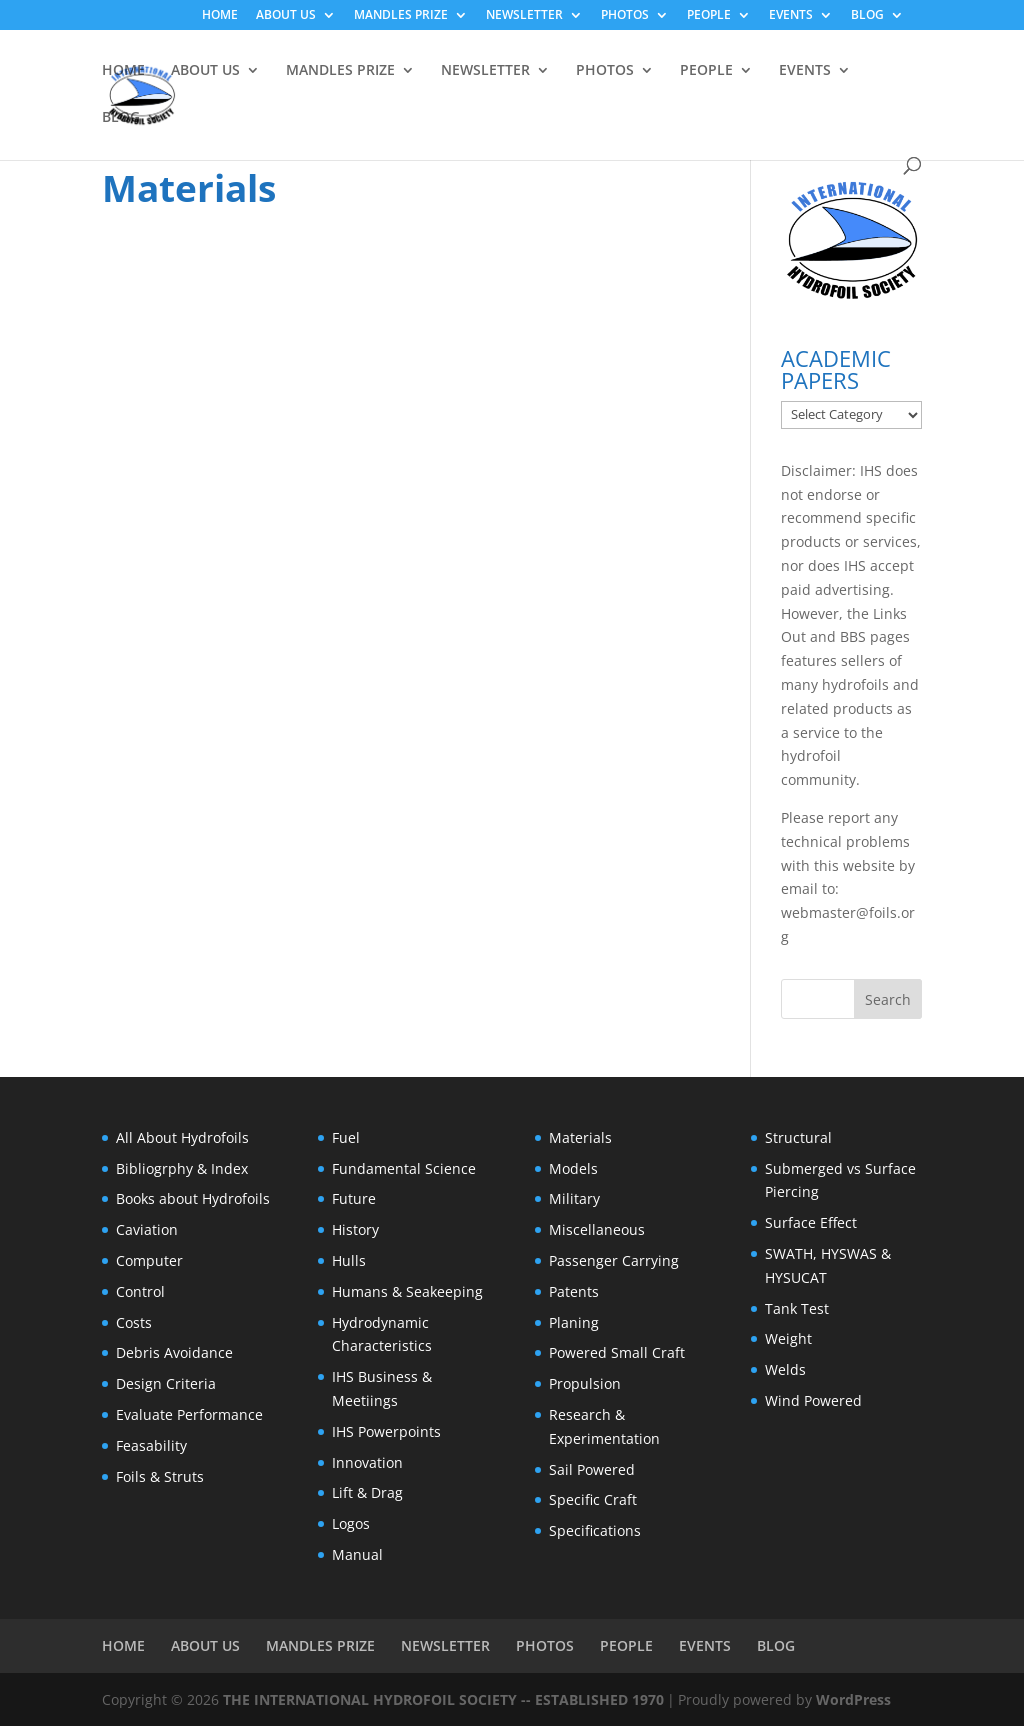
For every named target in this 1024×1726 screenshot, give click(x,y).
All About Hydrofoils (182, 1137)
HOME (220, 16)
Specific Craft (593, 1499)
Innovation (367, 1462)
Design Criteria (166, 1383)
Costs (134, 1322)
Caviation (147, 1229)
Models (573, 1168)
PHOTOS (625, 16)
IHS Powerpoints (386, 1431)
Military (574, 1198)
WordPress (853, 1699)
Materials (580, 1137)
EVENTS (791, 16)
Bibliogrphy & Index (182, 1168)
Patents (574, 1291)
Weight (788, 1338)
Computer (149, 1260)
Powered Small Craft (617, 1352)
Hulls (349, 1260)
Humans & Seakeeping (407, 1291)
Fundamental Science (404, 1168)
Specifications (595, 1530)
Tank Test (797, 1308)
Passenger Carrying (614, 1260)
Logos (351, 1523)
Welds (785, 1369)
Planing (574, 1322)
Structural (798, 1137)
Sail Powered (592, 1469)
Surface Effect (811, 1222)
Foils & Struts (160, 1476)
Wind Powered (813, 1400)
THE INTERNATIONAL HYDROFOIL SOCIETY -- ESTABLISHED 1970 (443, 1699)
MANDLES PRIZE (401, 16)
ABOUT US (286, 16)
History (355, 1229)
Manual (357, 1554)
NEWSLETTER (524, 16)
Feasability (151, 1445)
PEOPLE (709, 16)
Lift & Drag (367, 1492)
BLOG (867, 16)
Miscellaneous (597, 1229)
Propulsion (585, 1383)
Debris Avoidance (174, 1352)
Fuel (346, 1137)
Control (140, 1291)
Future (354, 1198)
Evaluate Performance (189, 1414)
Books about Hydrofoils (193, 1198)
